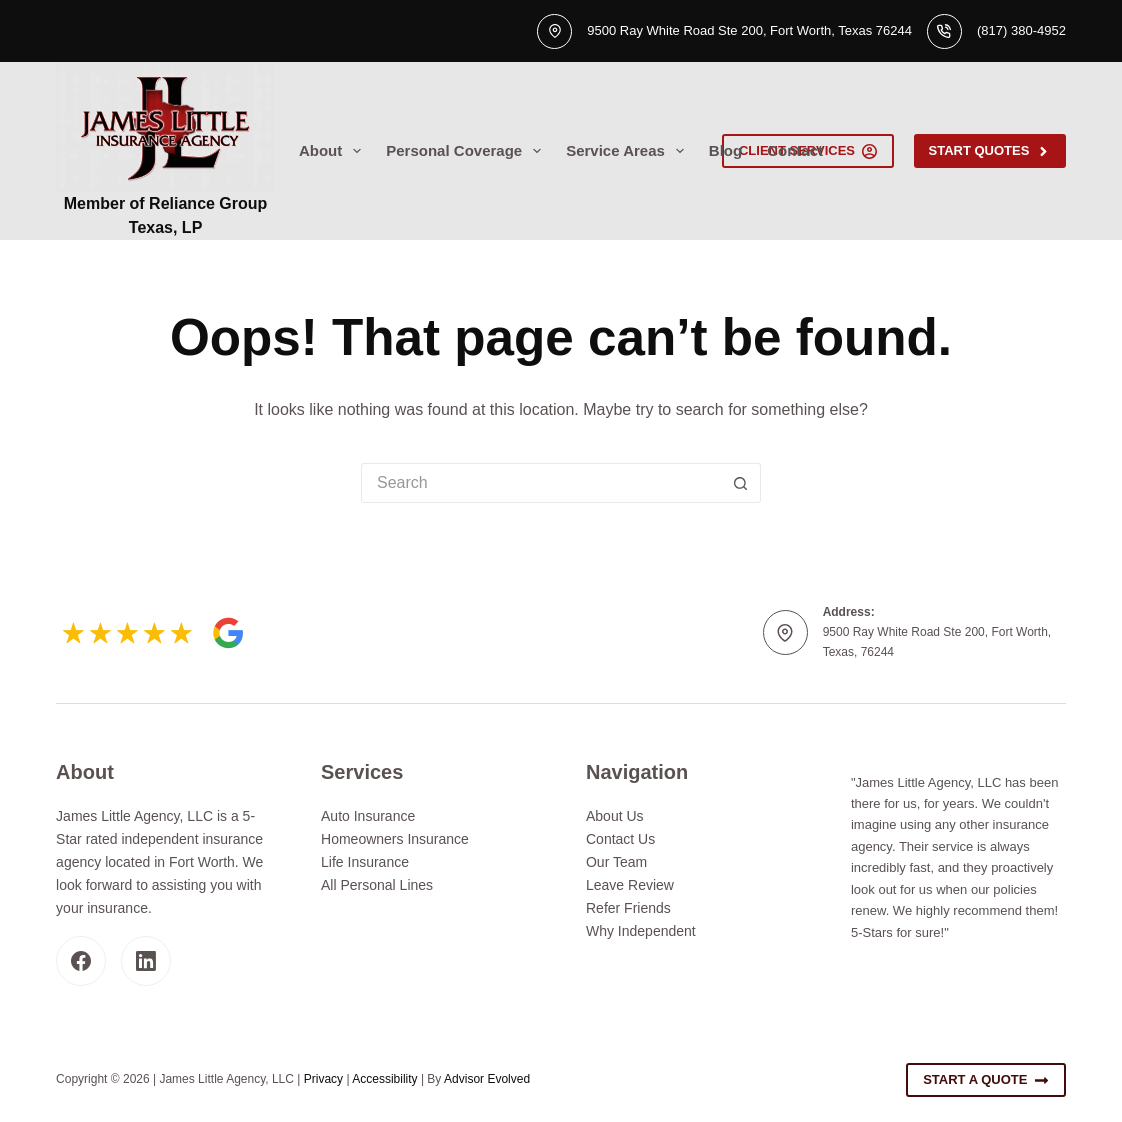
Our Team (616, 862)
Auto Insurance (368, 816)
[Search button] (741, 483)
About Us (615, 816)
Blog (725, 150)
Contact (795, 150)
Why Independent (641, 931)
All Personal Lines (377, 885)
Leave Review (630, 885)
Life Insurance (365, 862)
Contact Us (620, 839)
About (334, 151)
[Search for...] (541, 483)
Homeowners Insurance (395, 839)
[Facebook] (81, 961)
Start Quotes (990, 151)
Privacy (323, 1079)
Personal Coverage (467, 151)
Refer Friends (628, 908)
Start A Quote (986, 1080)
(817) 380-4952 (1021, 30)
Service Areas (629, 151)
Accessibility (384, 1079)
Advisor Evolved (487, 1079)
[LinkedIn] (146, 961)
